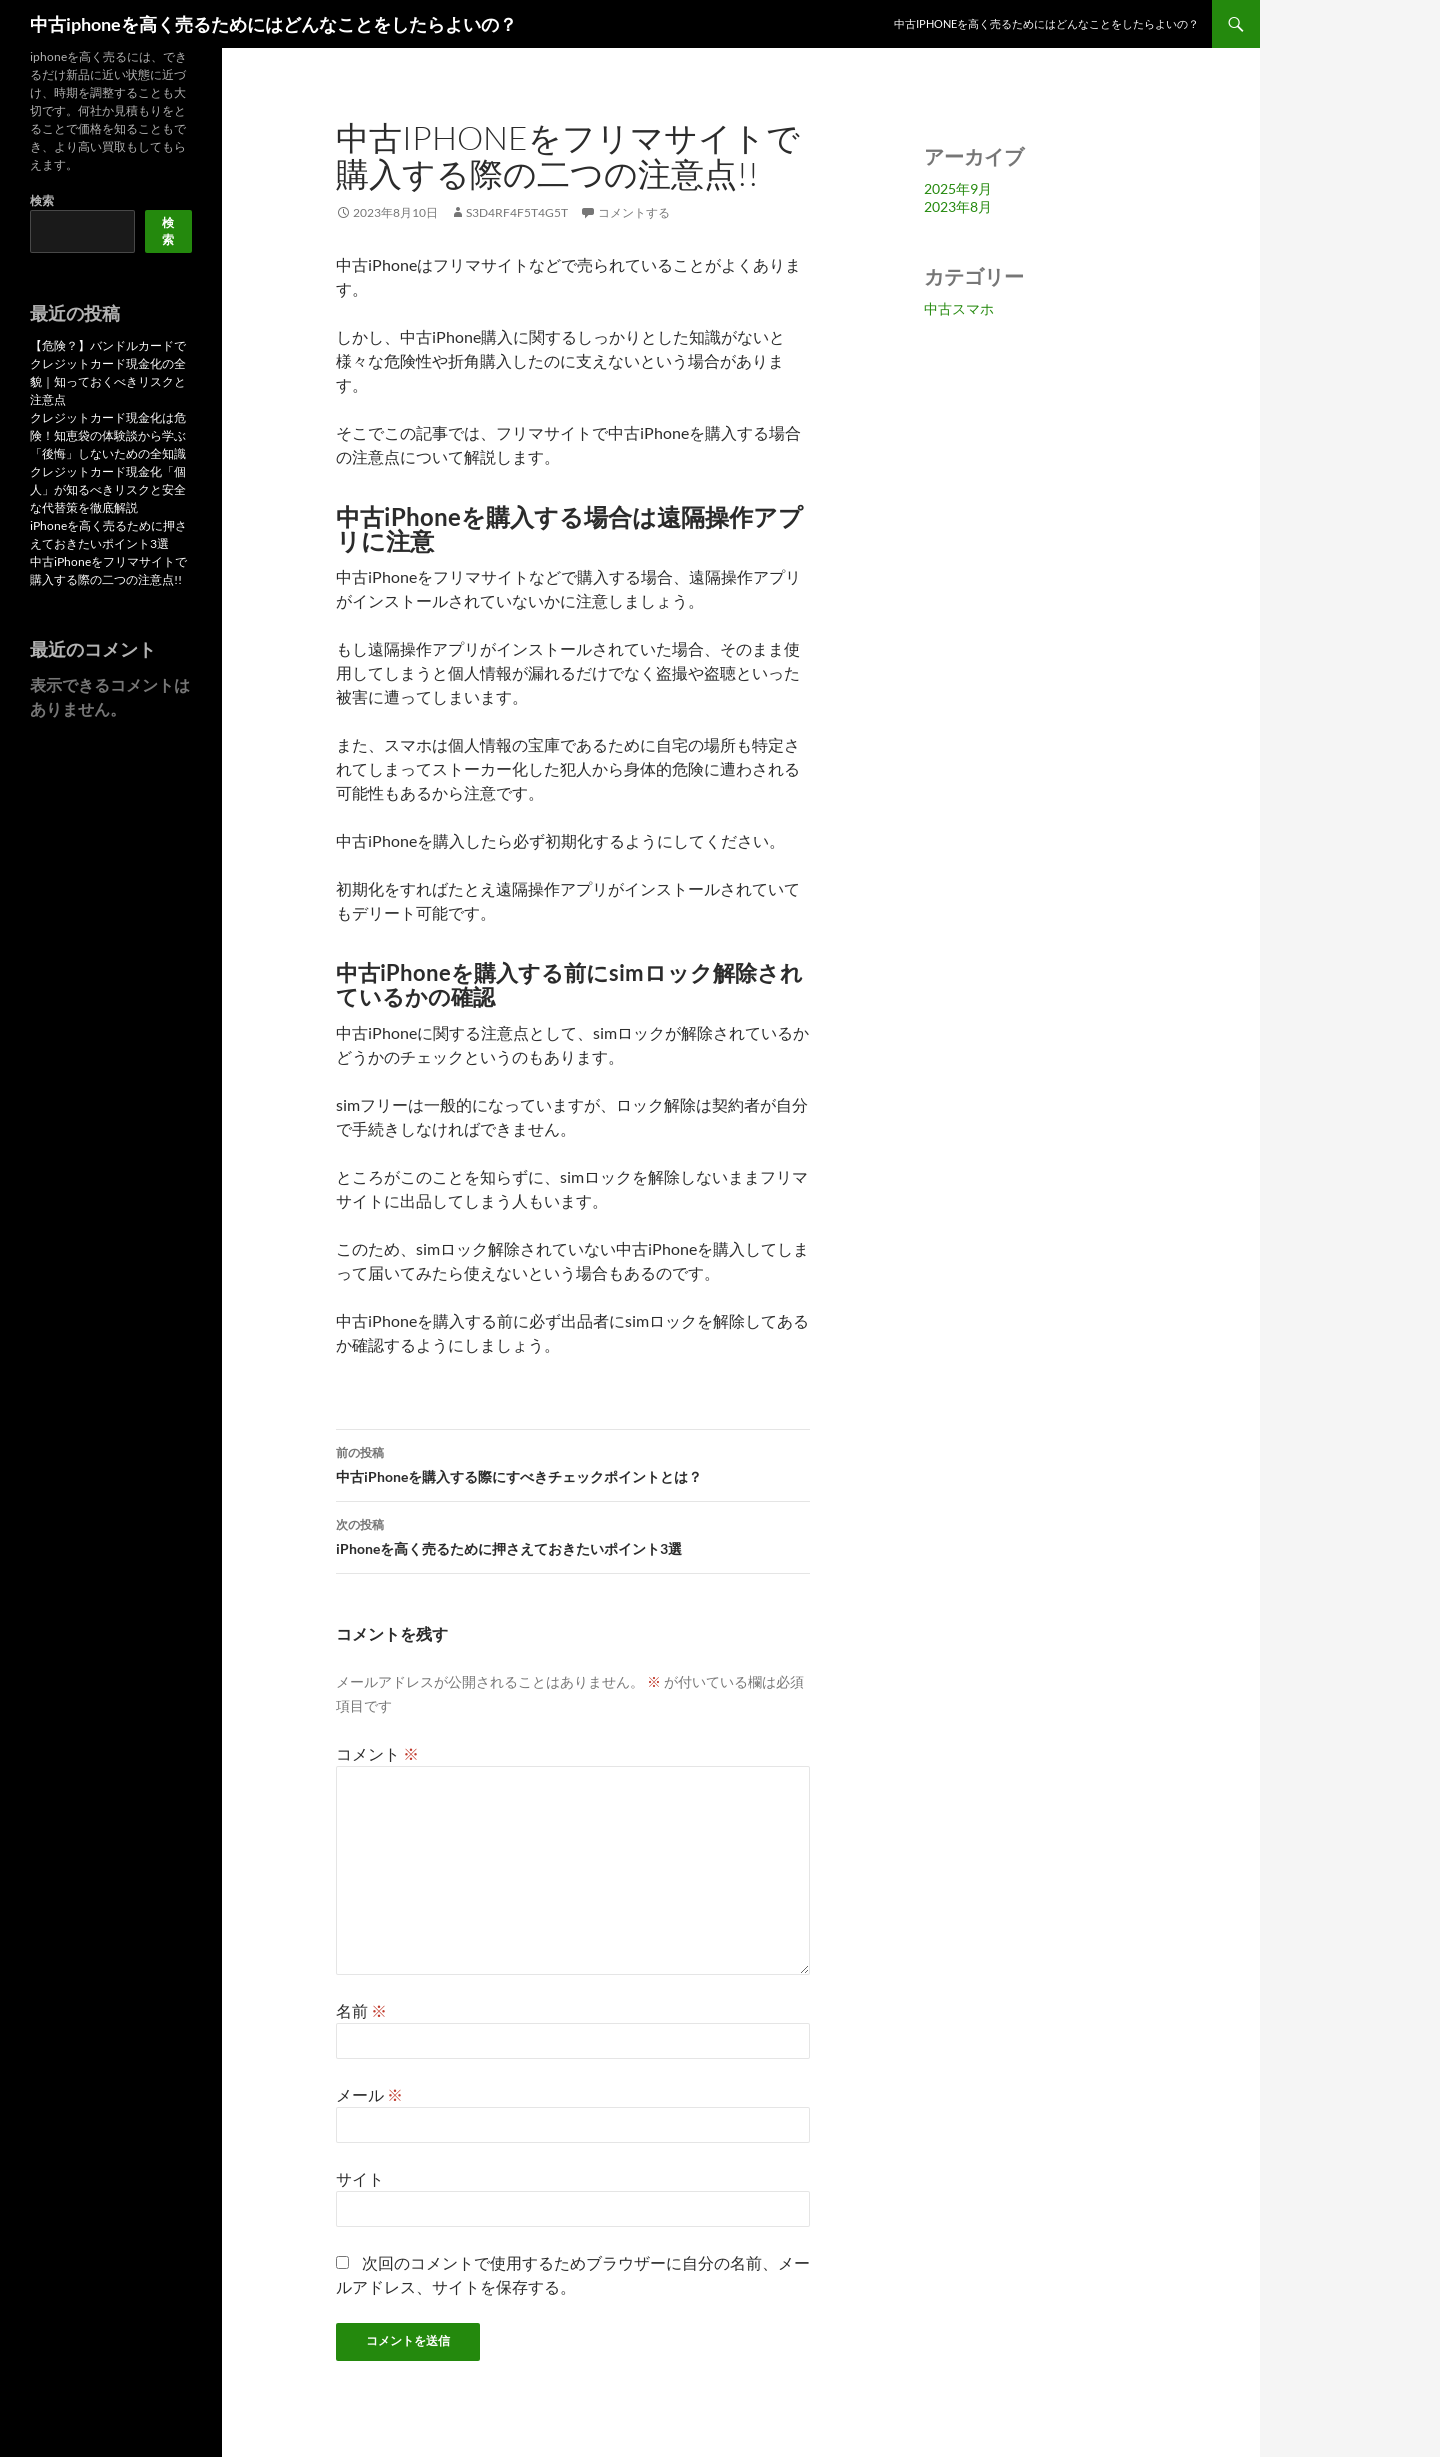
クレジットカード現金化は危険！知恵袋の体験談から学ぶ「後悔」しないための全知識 (108, 435)
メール (369, 2094)
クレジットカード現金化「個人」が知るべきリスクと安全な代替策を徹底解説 (108, 489)
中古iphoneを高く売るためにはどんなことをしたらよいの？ (273, 24)
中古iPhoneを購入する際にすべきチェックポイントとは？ (573, 1463)
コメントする (634, 212)
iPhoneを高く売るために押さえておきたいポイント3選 (573, 1535)
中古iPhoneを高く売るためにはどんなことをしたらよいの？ (1046, 23)
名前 (361, 2010)
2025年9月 (958, 188)
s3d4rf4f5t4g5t (517, 212)
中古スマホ (959, 308)
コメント (377, 1753)
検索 (42, 200)
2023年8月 (958, 206)
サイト (360, 2178)
